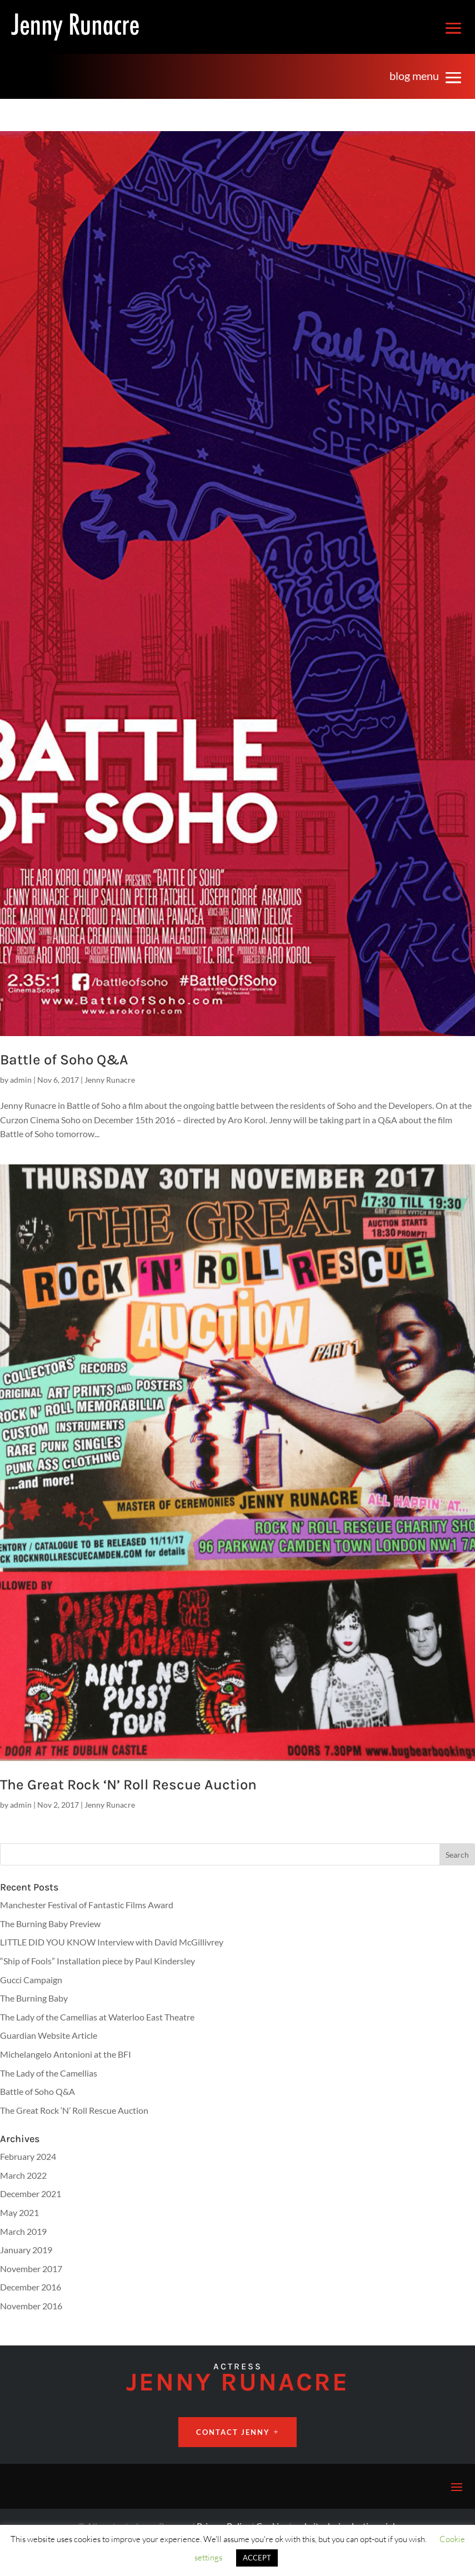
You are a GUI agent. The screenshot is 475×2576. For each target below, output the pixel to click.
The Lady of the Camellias (48, 2073)
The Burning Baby (34, 1998)
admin (21, 1079)
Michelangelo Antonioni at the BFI (65, 2054)
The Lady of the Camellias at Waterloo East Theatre (97, 2017)
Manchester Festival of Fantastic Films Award (86, 1904)
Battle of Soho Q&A (64, 1059)
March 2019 (23, 2231)
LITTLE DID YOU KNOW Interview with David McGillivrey (111, 1942)
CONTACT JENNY (233, 2432)
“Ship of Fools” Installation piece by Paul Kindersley (97, 1960)
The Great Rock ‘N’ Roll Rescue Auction (128, 1784)
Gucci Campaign (31, 1979)
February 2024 (28, 2156)
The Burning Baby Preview (50, 1923)
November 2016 (31, 2305)
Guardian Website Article (48, 2035)
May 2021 (19, 2212)
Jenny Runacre (109, 1079)
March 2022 (23, 2175)
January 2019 (26, 2249)
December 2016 (30, 2287)
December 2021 (30, 2193)
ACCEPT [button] (257, 2557)
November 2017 (31, 2268)
